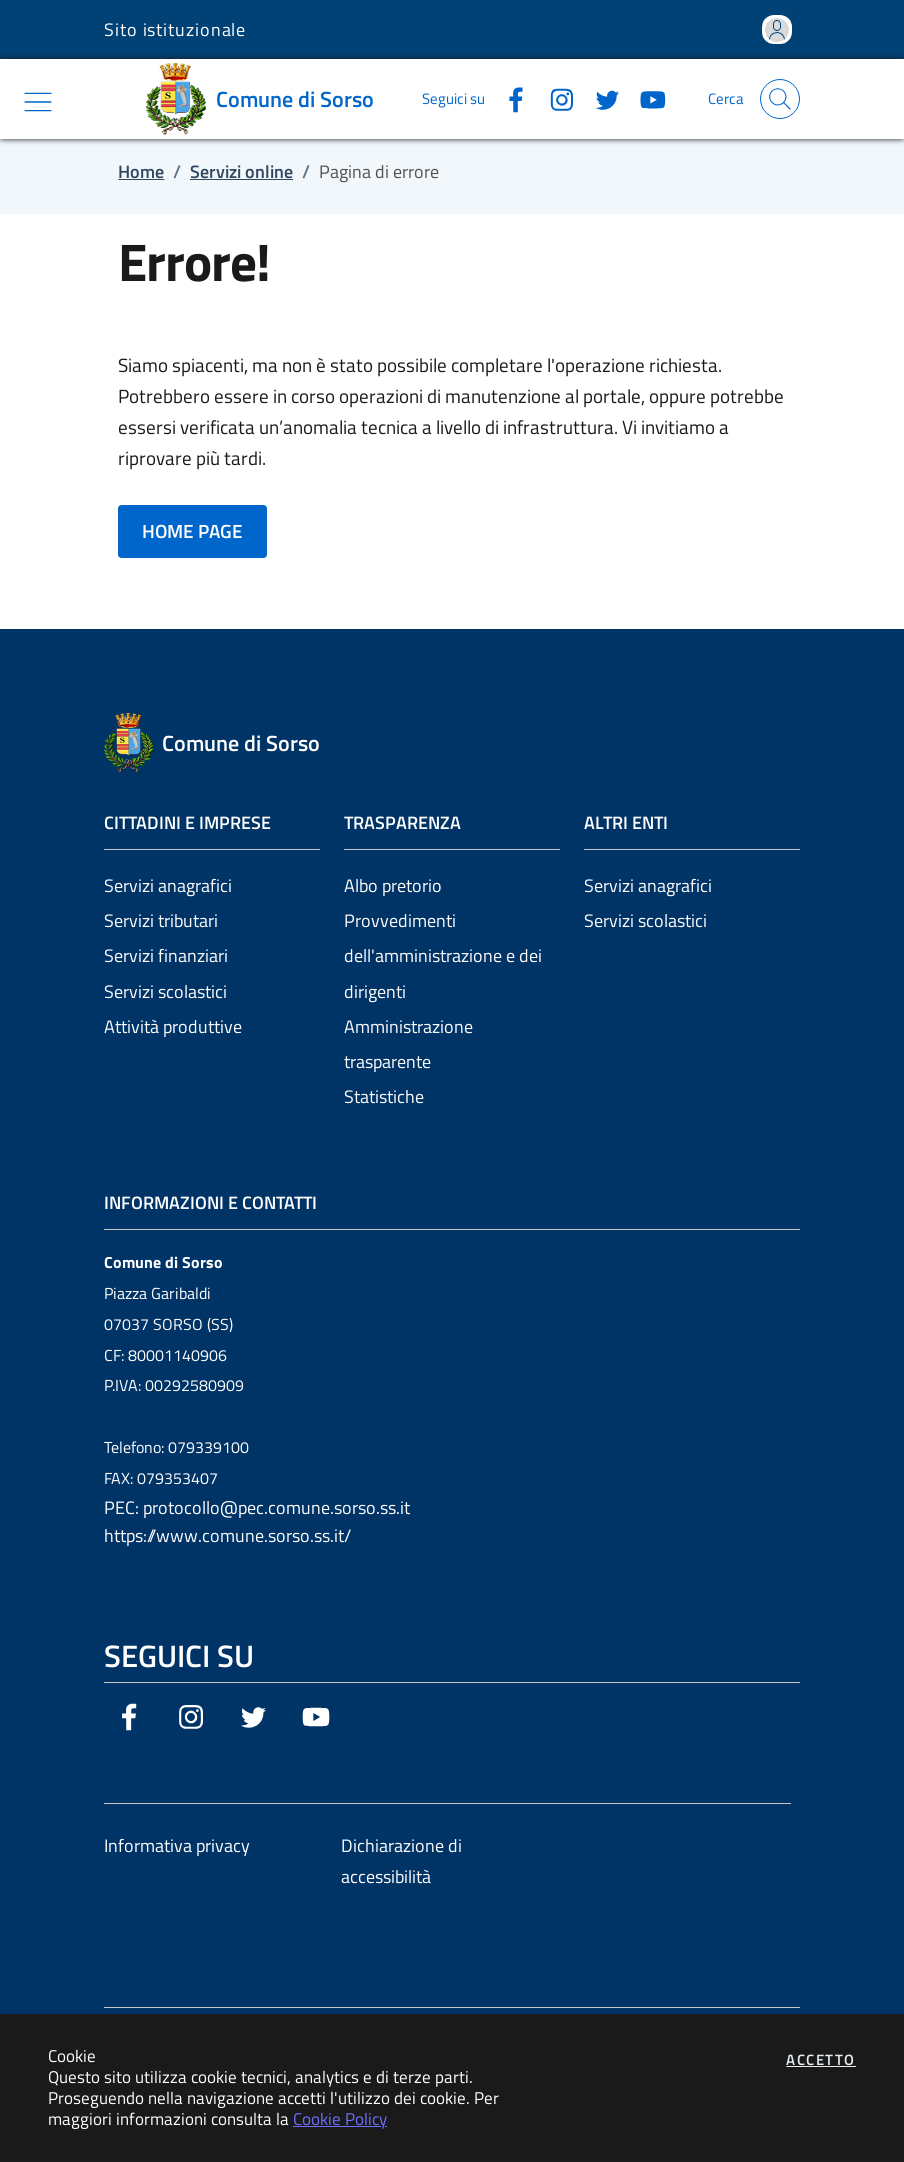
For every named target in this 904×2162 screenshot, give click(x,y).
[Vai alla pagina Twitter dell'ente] (600, 98)
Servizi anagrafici (168, 885)
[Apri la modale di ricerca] (780, 99)
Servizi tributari (161, 920)
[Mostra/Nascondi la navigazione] (38, 102)
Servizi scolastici (165, 991)
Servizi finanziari (166, 955)
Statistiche (384, 1096)
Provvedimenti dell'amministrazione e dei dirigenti (443, 955)
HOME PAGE (192, 531)
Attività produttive (173, 1026)
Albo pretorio (393, 885)
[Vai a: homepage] (267, 99)
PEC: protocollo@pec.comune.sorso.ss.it (257, 1507)
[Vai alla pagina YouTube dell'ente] (645, 98)
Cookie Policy (340, 2118)
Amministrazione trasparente (408, 1044)
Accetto (821, 2059)
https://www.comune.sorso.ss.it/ (227, 1535)
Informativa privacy (177, 1845)
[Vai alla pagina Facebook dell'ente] (508, 98)
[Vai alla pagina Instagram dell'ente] (554, 98)
